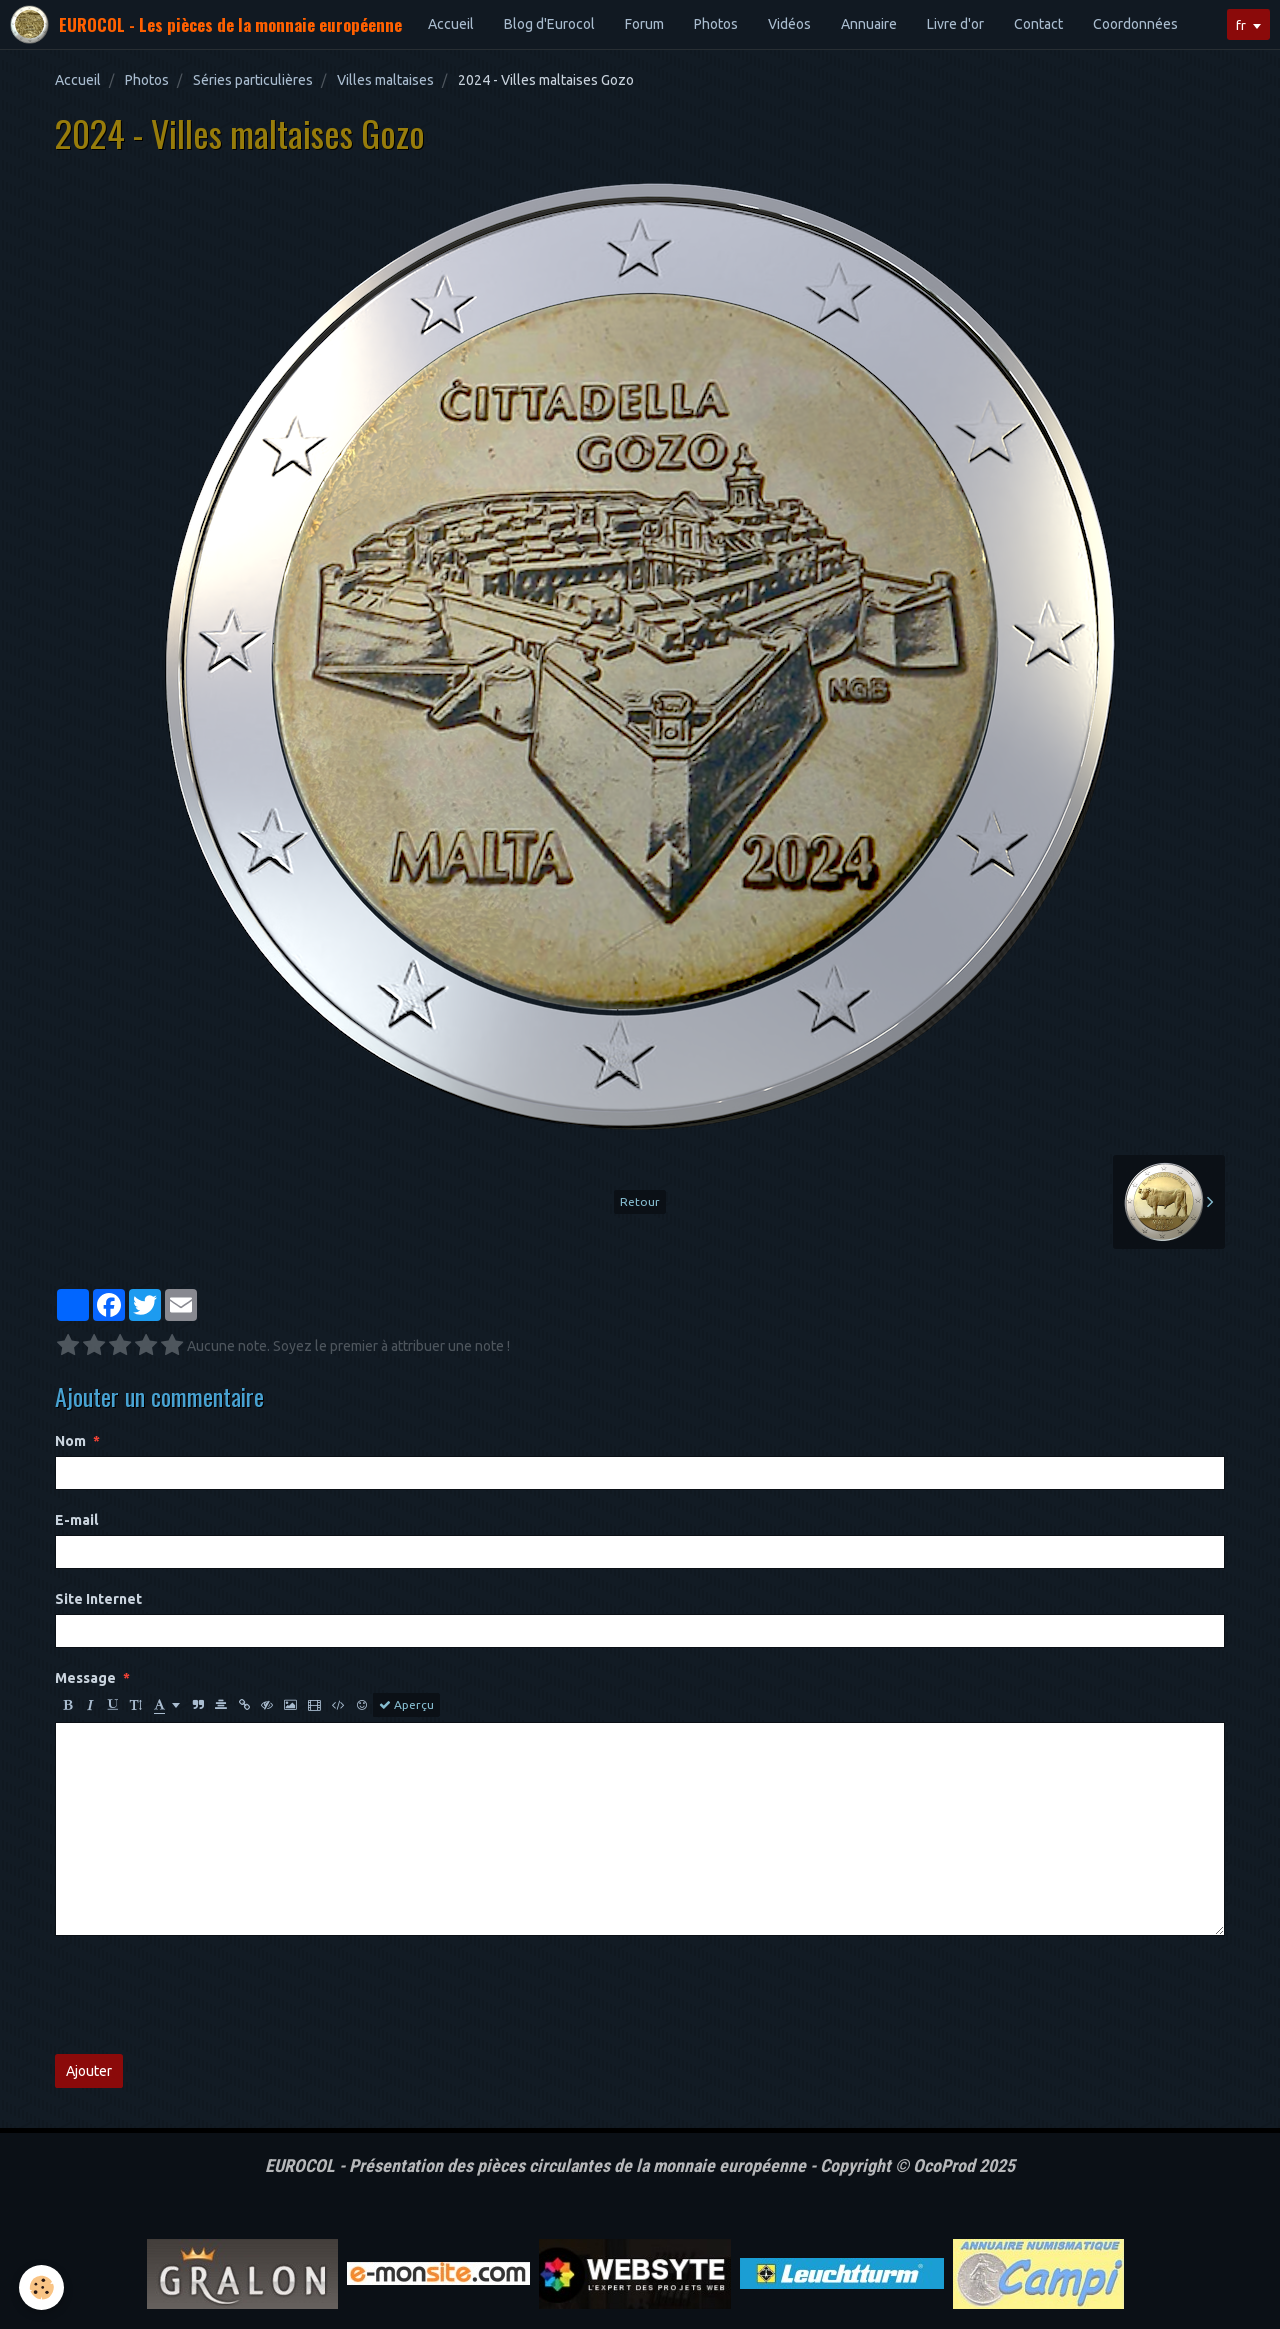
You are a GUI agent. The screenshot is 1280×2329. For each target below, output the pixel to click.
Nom (70, 1441)
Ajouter (89, 2071)
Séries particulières (253, 80)
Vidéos (789, 24)
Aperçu (406, 1705)
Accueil (451, 24)
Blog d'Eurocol (549, 24)
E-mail (76, 1520)
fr (1239, 25)
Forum (644, 24)
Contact (1038, 24)
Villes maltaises (385, 80)
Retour (640, 1201)
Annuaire (869, 24)
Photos (716, 24)
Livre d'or (955, 24)
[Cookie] (42, 2287)
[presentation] (207, 1995)
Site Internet (98, 1599)
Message (85, 1678)
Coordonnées (1135, 24)
